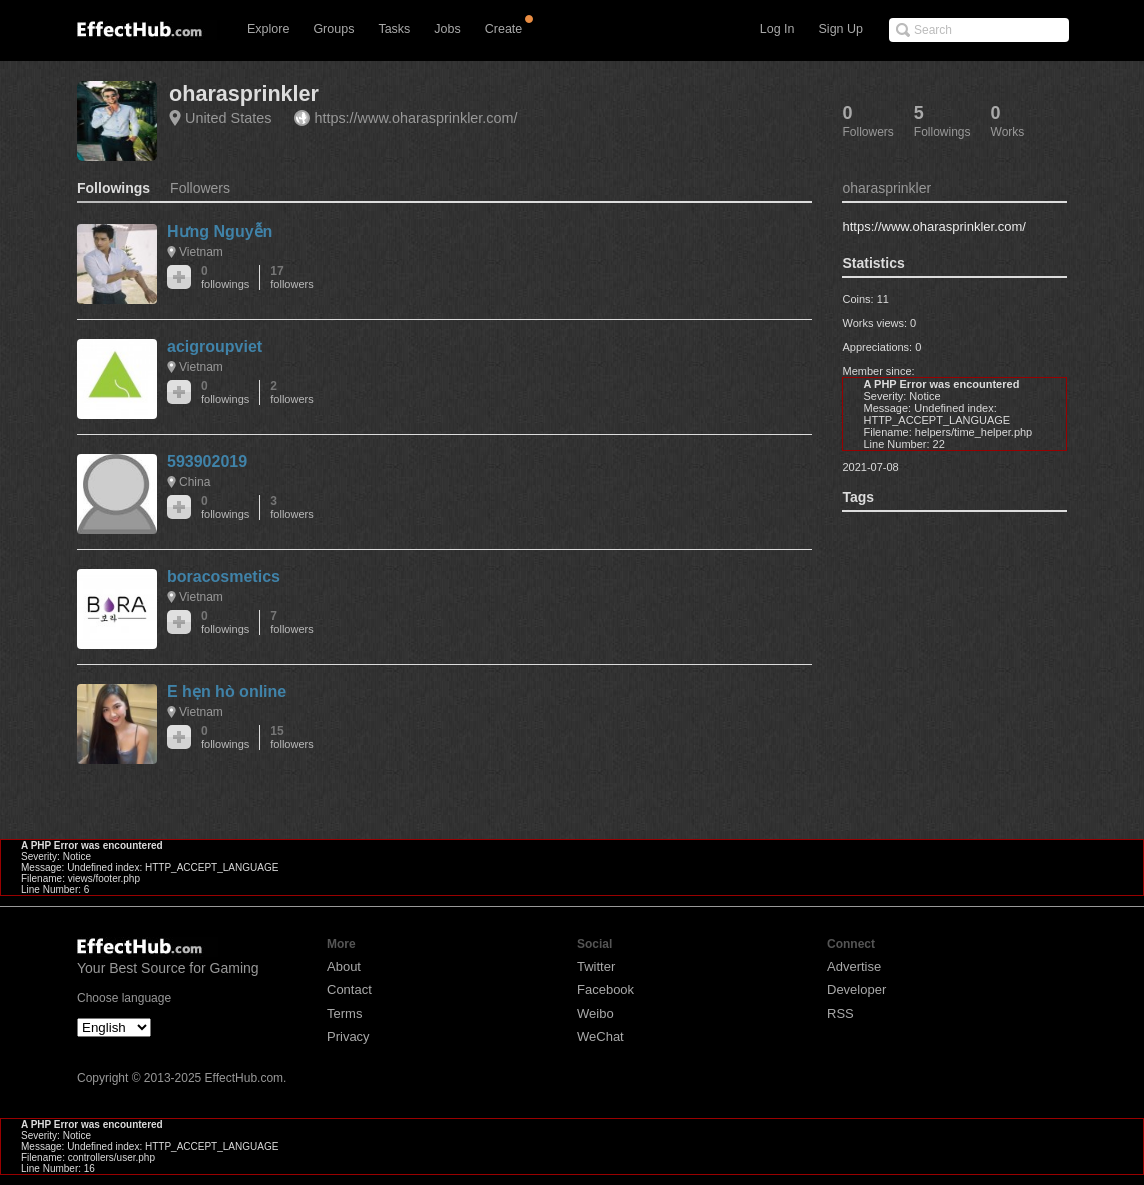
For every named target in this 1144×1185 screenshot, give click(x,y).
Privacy (348, 1036)
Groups (333, 29)
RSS (840, 1013)
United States (228, 118)
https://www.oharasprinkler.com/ (415, 118)
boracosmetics (223, 576)
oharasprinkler (244, 93)
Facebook (605, 989)
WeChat (600, 1036)
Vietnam (201, 252)
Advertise (854, 966)
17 (291, 277)
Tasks (394, 29)
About (344, 966)
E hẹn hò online (226, 691)
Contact (349, 989)
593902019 (207, 461)
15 (291, 737)
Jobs (447, 29)
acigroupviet (214, 346)
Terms (344, 1013)
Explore (268, 29)
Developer (856, 989)
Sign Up (841, 29)
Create (504, 29)
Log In (777, 29)
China (194, 482)
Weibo (595, 1013)
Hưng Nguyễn (219, 231)
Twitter (596, 966)
